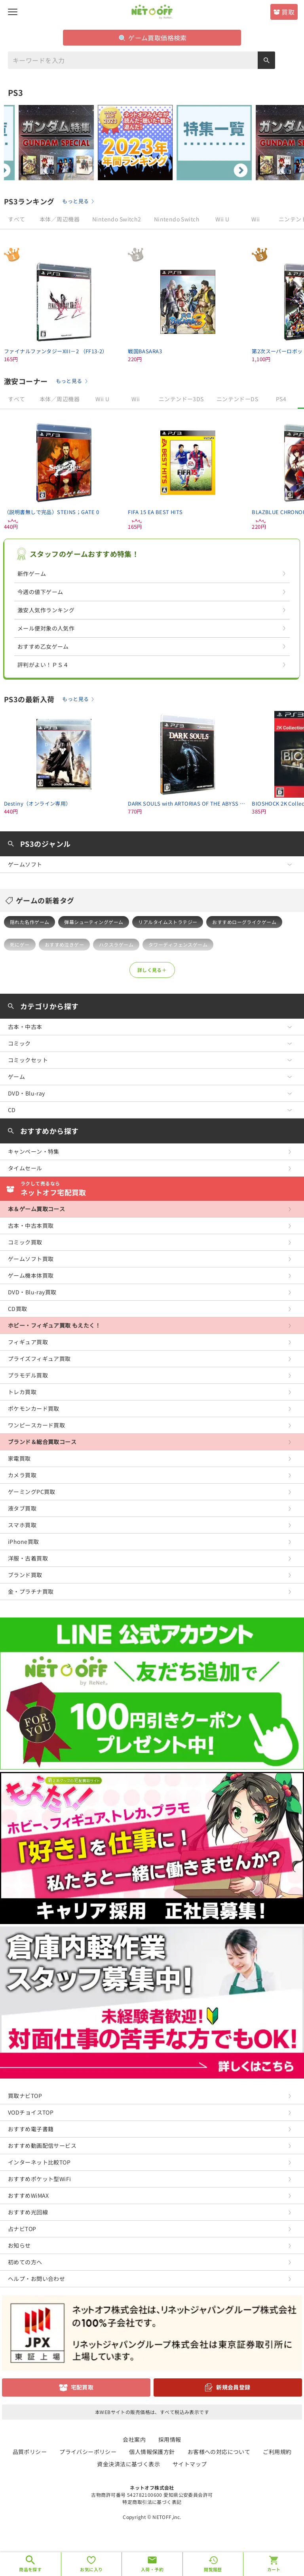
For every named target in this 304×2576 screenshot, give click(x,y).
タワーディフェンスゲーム (177, 944)
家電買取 (19, 1458)
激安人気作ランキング (45, 610)
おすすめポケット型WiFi (39, 2179)
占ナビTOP (22, 2229)
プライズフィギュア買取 (39, 1358)
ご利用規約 (277, 2452)
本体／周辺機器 (60, 219)
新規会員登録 (233, 2387)
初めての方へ (25, 2262)
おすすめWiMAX (28, 2195)
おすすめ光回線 (28, 2212)
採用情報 (169, 2439)
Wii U (222, 219)
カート (274, 2569)
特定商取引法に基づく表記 (151, 2501)
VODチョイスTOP (30, 2112)
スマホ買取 (22, 1525)
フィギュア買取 (28, 1342)
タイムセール (25, 1168)
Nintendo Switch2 (116, 219)
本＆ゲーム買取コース (36, 1209)
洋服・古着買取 (28, 1558)
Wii (255, 219)
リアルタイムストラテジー (167, 921)
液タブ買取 (22, 1508)
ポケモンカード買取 (33, 1408)
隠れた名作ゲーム (29, 921)
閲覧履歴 (213, 2569)
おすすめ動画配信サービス (42, 2145)
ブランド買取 (25, 1575)
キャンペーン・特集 (33, 1151)
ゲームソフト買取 (30, 1259)
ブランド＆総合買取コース (42, 1442)
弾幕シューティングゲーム (93, 921)
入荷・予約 (152, 2569)
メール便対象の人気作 (45, 628)
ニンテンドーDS (237, 399)
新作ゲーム (31, 573)
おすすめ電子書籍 (30, 2129)
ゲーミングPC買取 (31, 1492)
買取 (287, 12)
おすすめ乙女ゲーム (43, 646)
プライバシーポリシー (87, 2452)
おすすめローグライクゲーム (244, 921)
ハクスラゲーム (116, 944)
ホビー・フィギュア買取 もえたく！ (54, 1325)
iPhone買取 (23, 1541)
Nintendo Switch (177, 219)
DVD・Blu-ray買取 (32, 1292)
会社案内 (134, 2439)
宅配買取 (82, 2387)
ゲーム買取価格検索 (153, 37)
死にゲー (20, 944)
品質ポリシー (30, 2452)
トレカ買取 (22, 1392)
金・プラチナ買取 (30, 1591)
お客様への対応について (219, 2452)
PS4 (281, 399)
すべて (16, 219)
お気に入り (91, 2569)
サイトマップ (190, 2464)
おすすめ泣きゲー (64, 944)
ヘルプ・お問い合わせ (36, 2279)
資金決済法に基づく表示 (128, 2464)
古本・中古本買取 (30, 1225)
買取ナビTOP (25, 2096)
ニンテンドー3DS (181, 399)
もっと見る (75, 201)
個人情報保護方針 (152, 2452)
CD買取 (17, 1309)
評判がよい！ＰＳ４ (43, 665)
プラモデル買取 (28, 1375)
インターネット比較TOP (39, 2162)
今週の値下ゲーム (40, 592)
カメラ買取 (22, 1475)
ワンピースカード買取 (36, 1425)
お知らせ (19, 2245)
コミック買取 (25, 1242)
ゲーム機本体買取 (30, 1275)
